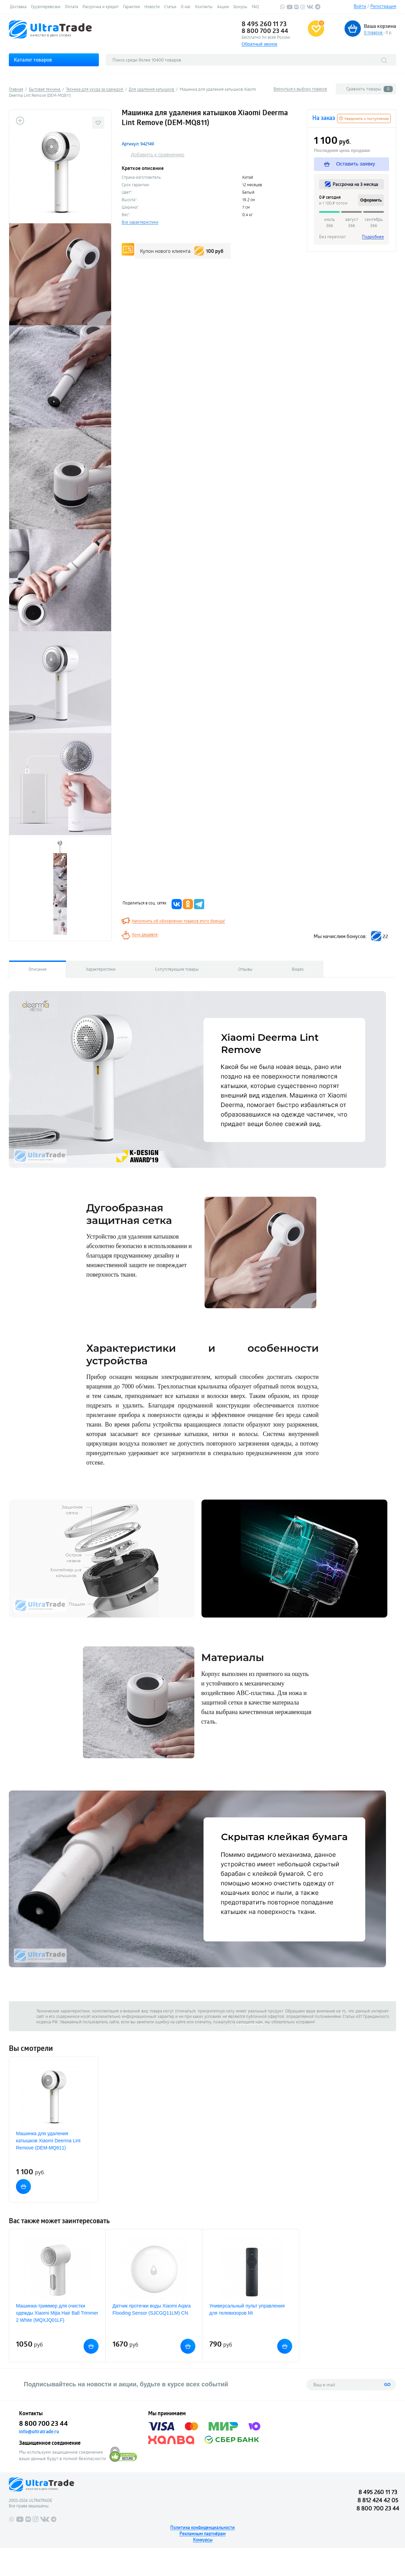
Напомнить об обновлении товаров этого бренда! (178, 920)
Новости (152, 6)
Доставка (18, 6)
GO (387, 2384)
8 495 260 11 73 (264, 24)
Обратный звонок (259, 44)
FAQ (255, 6)
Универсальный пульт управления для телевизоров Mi (247, 2309)
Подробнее (373, 237)
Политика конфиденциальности (202, 2527)
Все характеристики (140, 222)
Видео (298, 969)
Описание (38, 969)
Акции (223, 6)
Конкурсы (202, 2540)
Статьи (170, 6)
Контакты (204, 6)
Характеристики (101, 969)
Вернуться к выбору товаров (300, 88)
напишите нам (249, 2021)
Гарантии (131, 6)
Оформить (371, 200)
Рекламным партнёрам (202, 2533)
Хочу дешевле (145, 934)
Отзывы (245, 969)
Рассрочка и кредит (101, 6)
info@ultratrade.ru (39, 2431)
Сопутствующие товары (177, 969)
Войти (360, 6)
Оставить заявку (349, 164)
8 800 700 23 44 (265, 30)
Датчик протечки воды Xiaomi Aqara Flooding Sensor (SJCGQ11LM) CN (151, 2309)
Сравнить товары (369, 89)
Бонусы (240, 6)
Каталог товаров (33, 59)
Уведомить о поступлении (364, 118)
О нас (186, 6)
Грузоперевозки (45, 6)
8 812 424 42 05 (377, 2500)
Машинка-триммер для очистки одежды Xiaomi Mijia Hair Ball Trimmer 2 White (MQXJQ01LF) (57, 2313)
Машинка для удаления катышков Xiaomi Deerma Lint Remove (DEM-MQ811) (48, 2140)
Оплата (71, 6)
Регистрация (383, 6)
